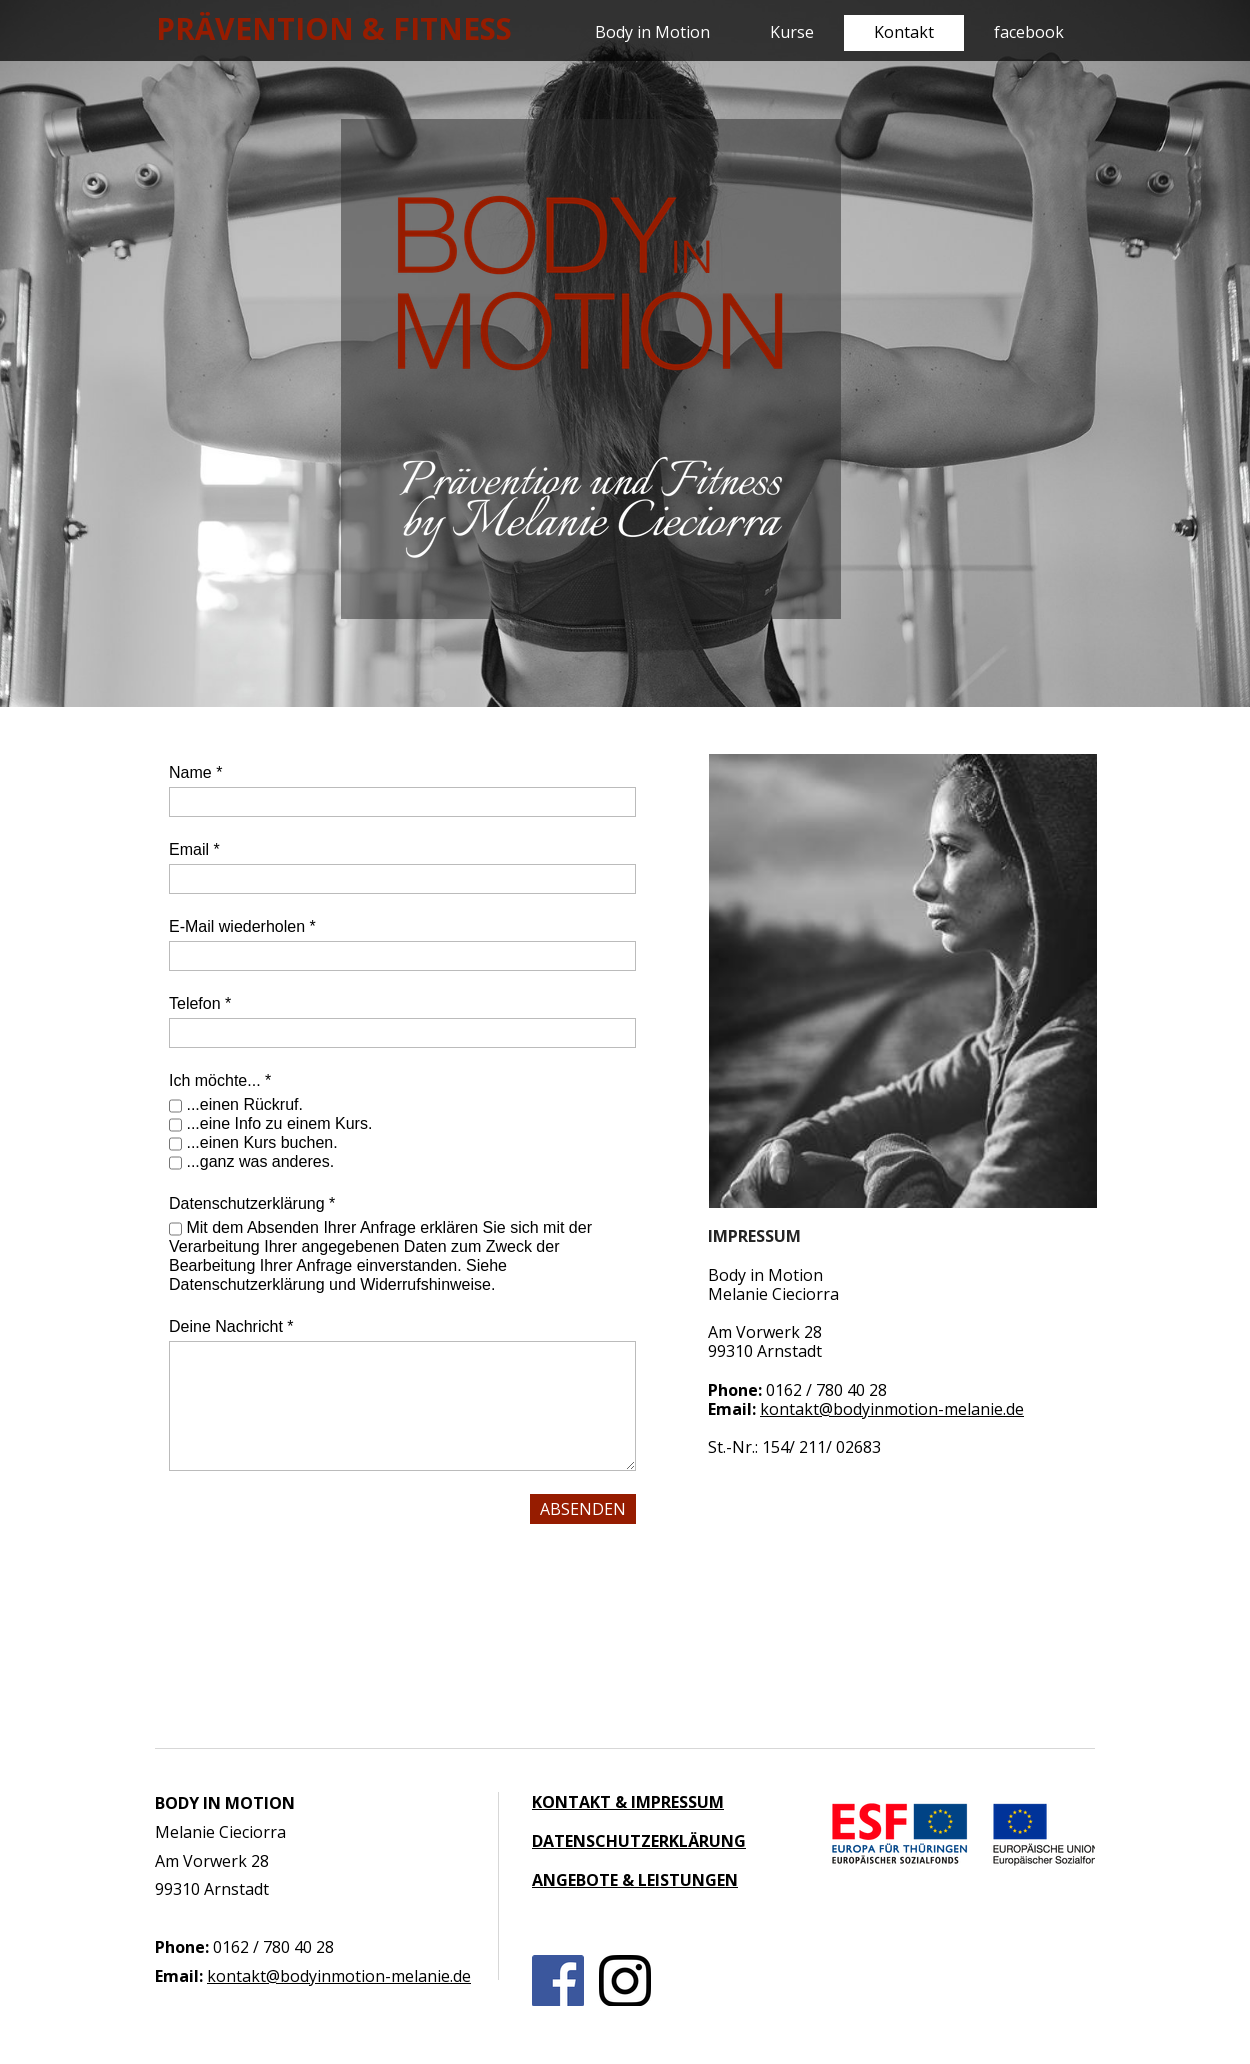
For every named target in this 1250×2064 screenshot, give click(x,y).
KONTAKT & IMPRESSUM (628, 1802)
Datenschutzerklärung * (252, 1203)
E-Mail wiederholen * (242, 926)
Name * (195, 772)
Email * (194, 849)
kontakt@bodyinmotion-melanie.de (892, 1409)
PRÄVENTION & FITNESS (334, 28)
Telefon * (200, 1003)
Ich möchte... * (220, 1080)
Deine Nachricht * (231, 1326)
